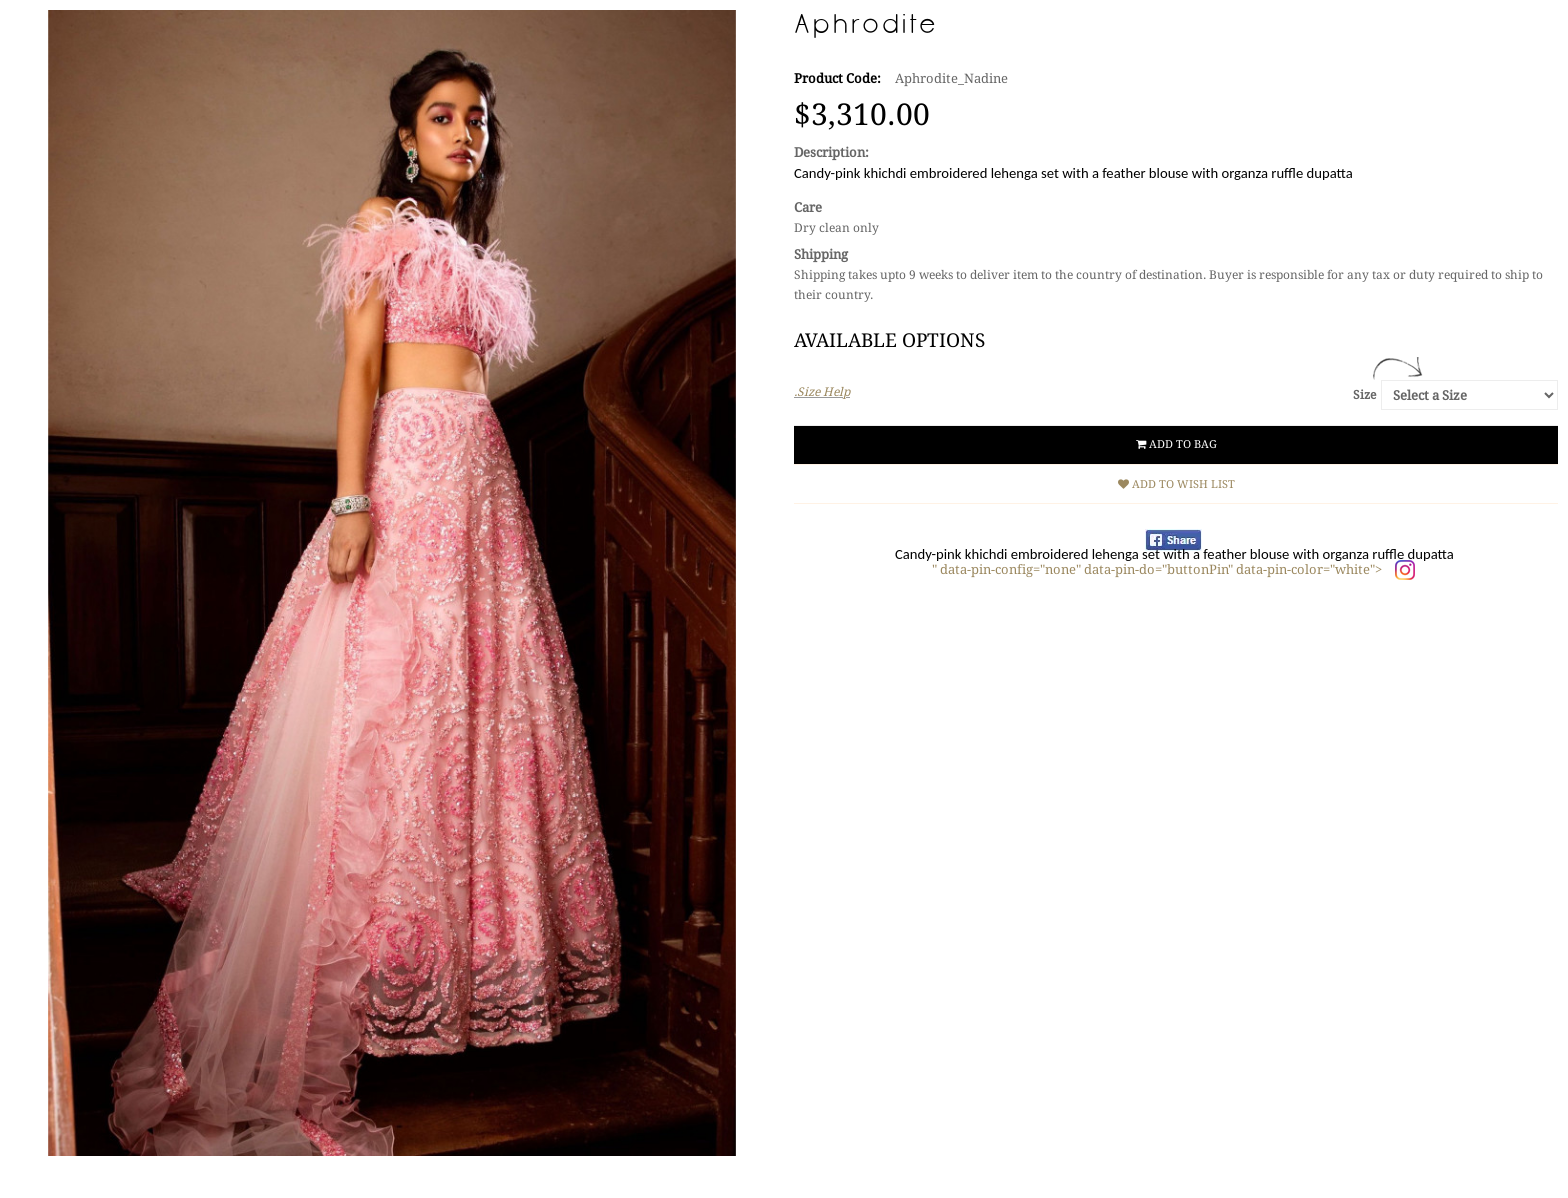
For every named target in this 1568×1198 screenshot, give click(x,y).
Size (1364, 395)
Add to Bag (1176, 444)
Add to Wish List (1176, 484)
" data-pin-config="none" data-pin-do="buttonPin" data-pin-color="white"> (1158, 569)
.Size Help (822, 392)
